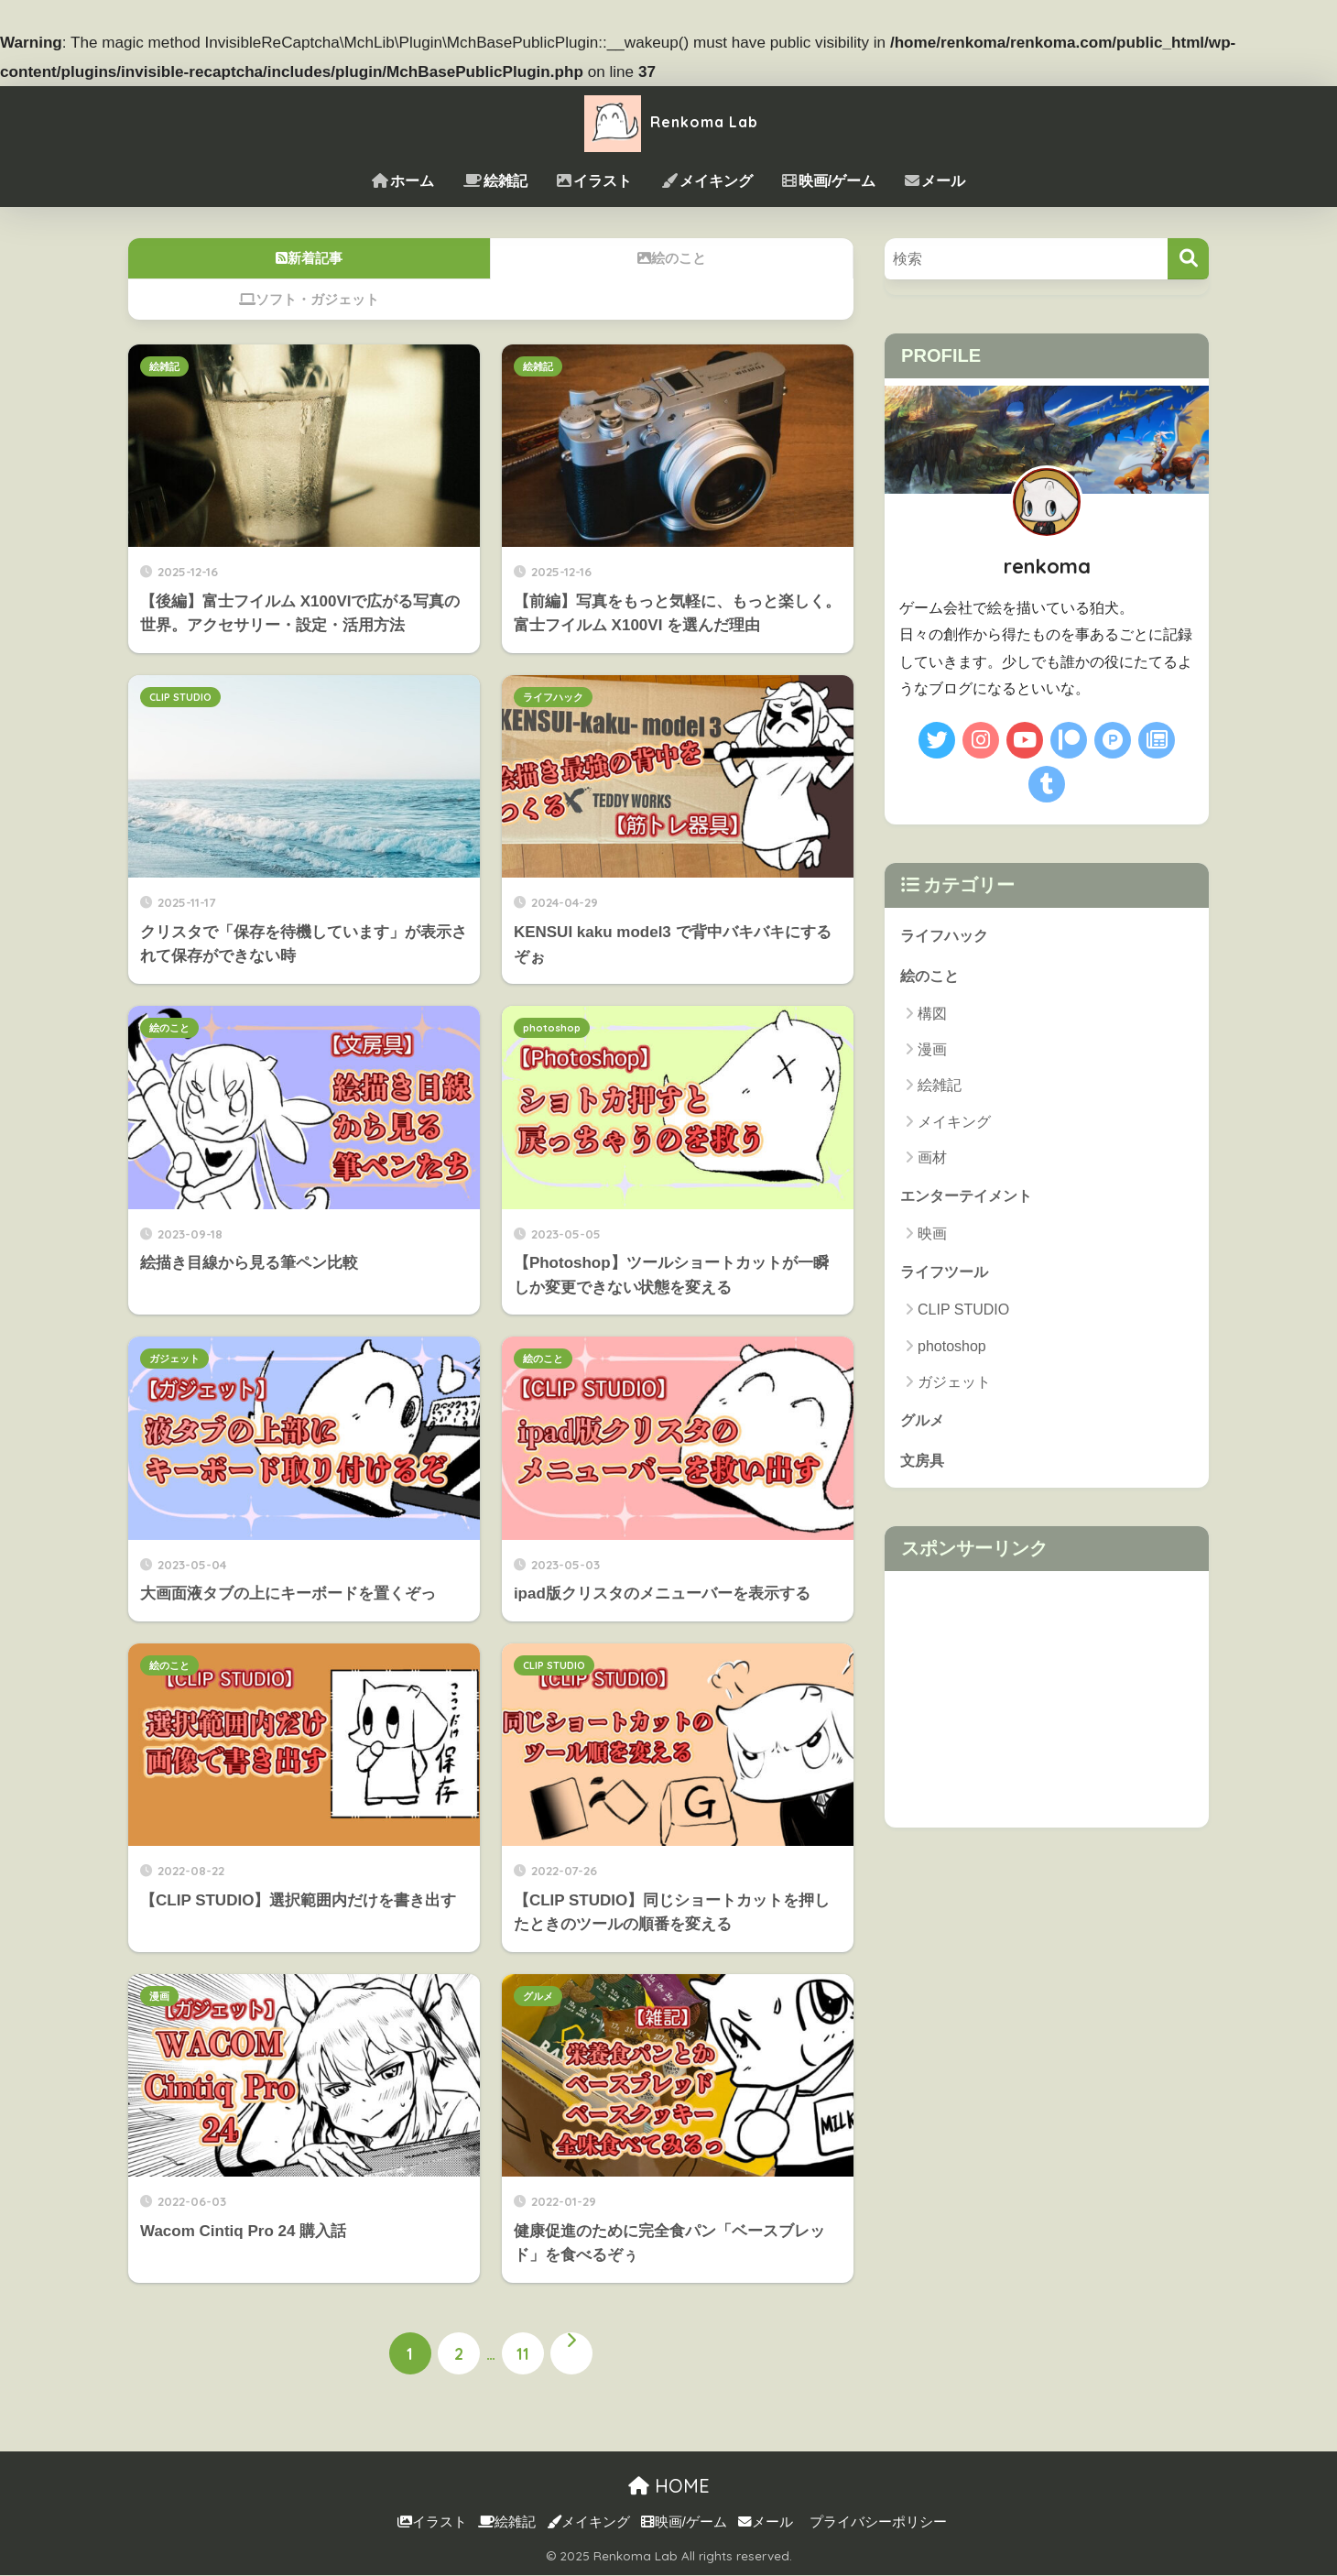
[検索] (1188, 258)
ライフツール (947, 1273)
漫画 (159, 1996)
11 (522, 2354)
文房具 (923, 1462)
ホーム (403, 181)
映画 (932, 1235)
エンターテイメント (970, 1196)
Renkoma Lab (668, 121)
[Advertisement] (1047, 1703)
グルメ (538, 1996)
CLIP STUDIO (180, 697)
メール (935, 181)
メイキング (707, 181)
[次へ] (571, 2354)
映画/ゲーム (828, 181)
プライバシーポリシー (878, 2523)
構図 (932, 1014)
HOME (669, 2485)
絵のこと (169, 1027)
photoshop (552, 1027)
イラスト (594, 181)
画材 (932, 1158)
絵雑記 (495, 181)
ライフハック (553, 697)
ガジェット (174, 1358)
